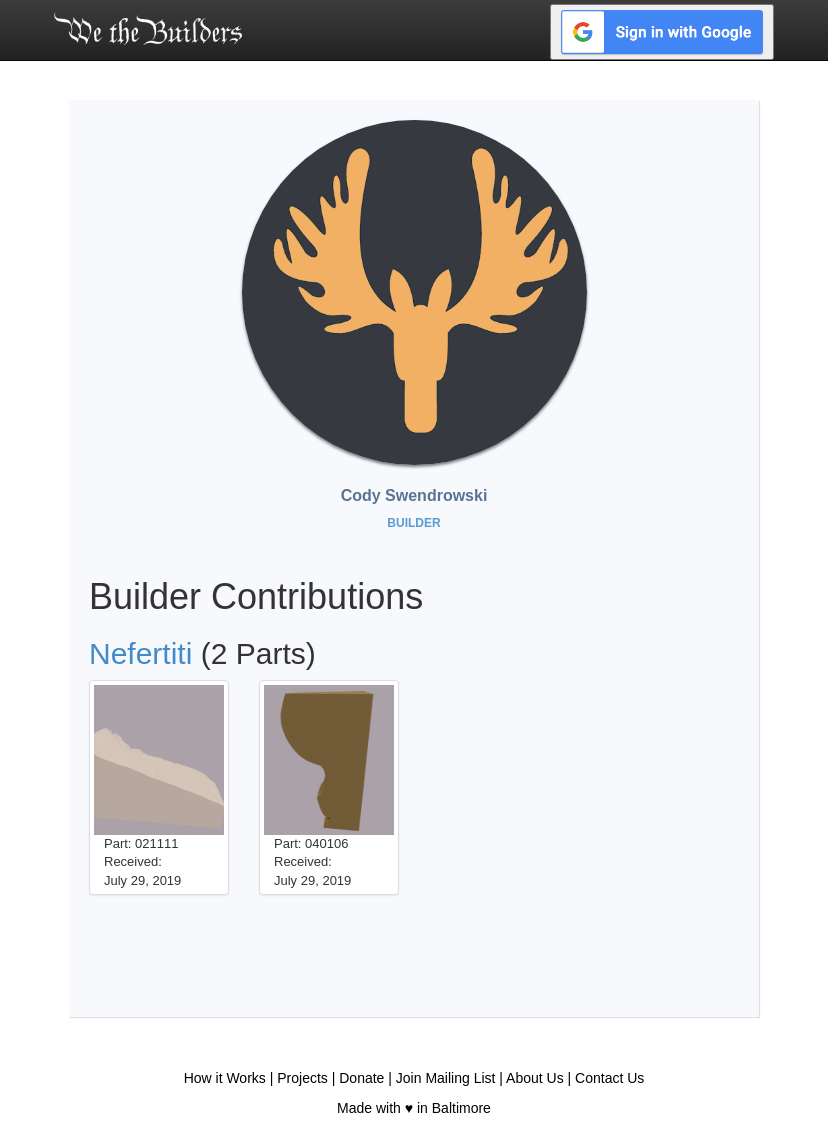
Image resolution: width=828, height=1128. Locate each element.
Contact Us (609, 1078)
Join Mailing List (446, 1078)
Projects (302, 1078)
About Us (535, 1078)
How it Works (225, 1078)
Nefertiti (140, 653)
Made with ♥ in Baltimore (414, 1108)
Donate (361, 1078)
